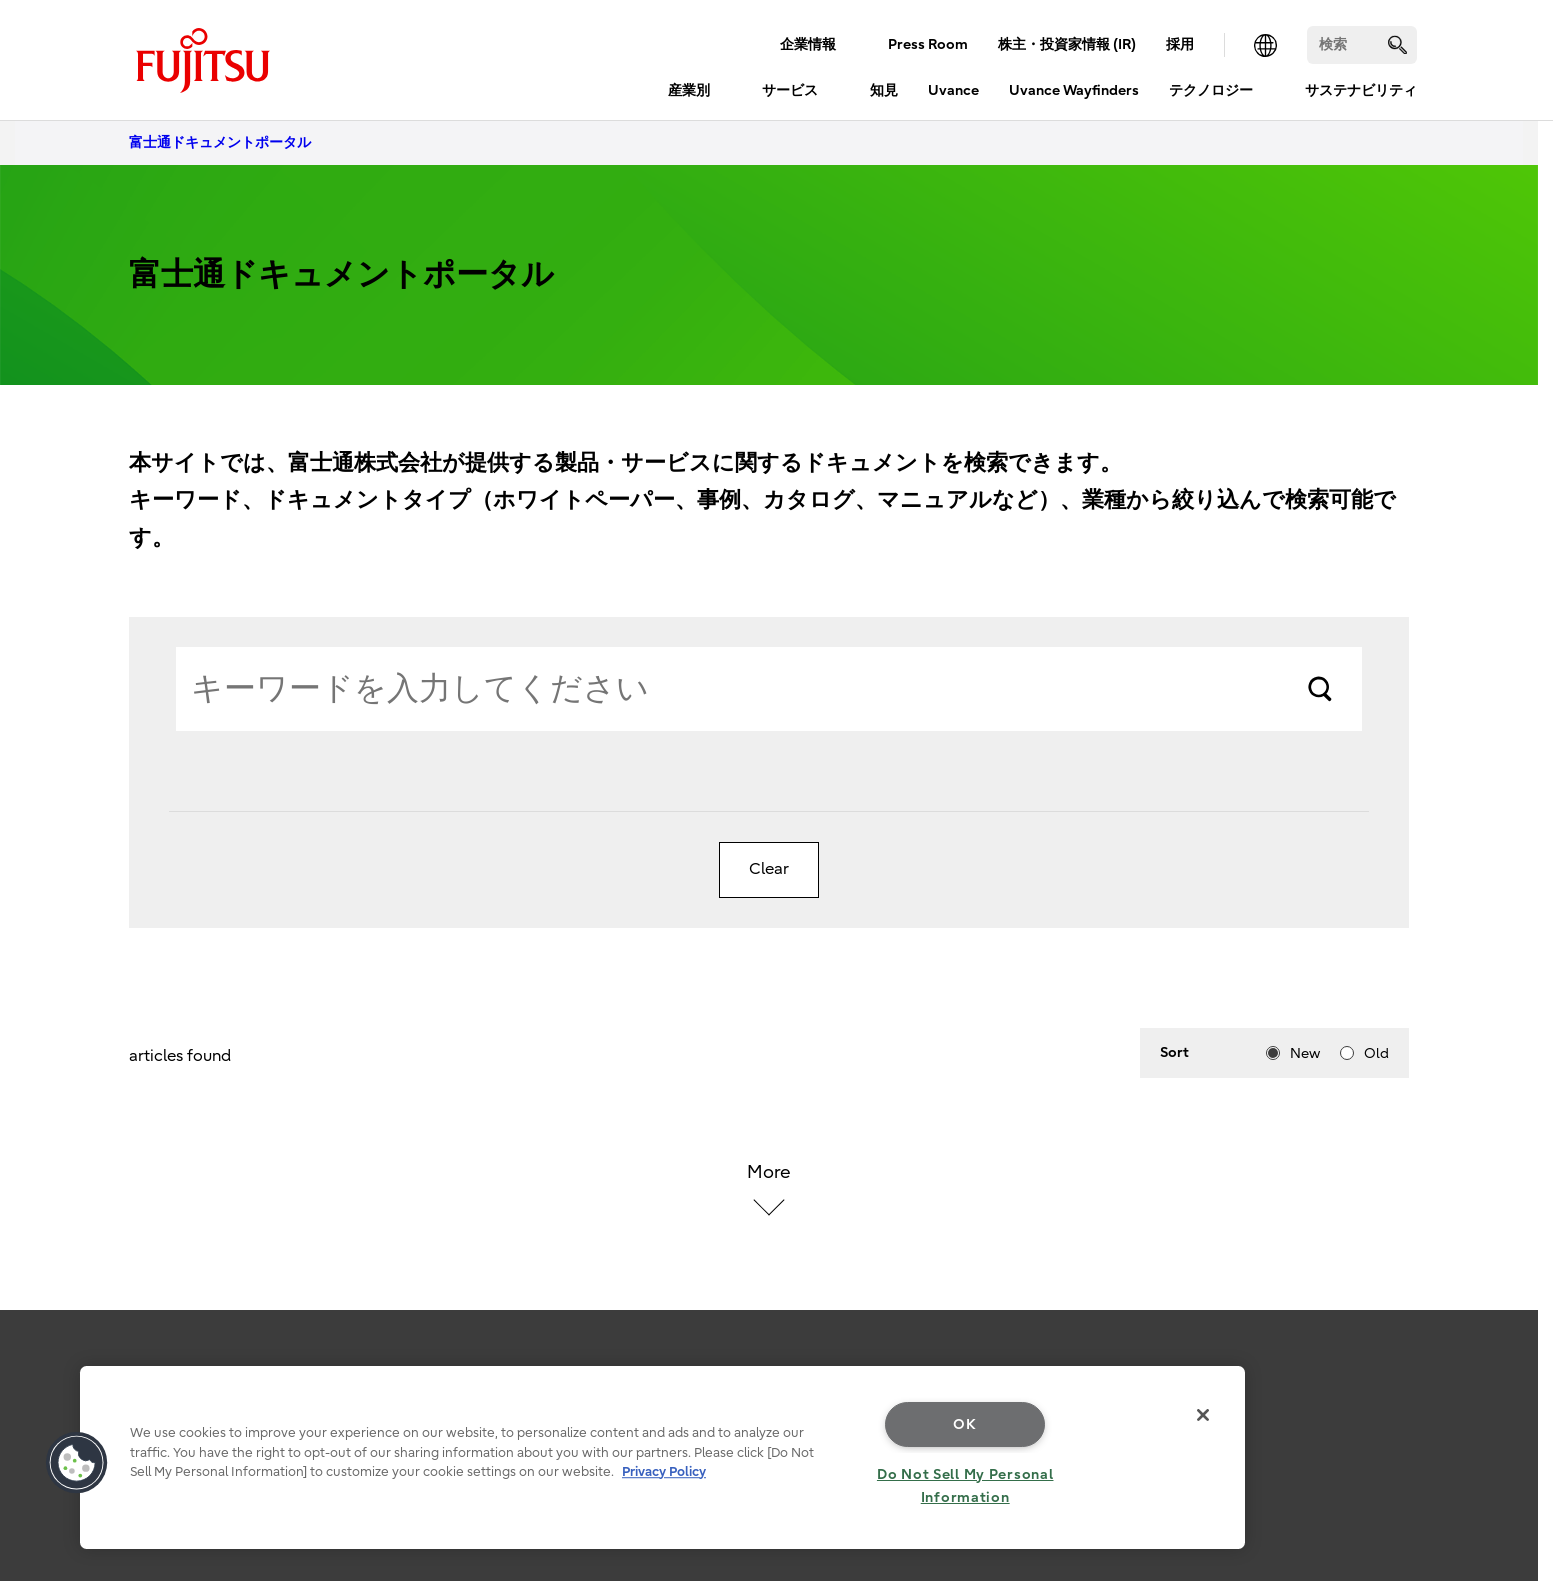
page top (1508, 1366)
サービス (790, 90)
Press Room (928, 44)
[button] (77, 1463)
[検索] (1362, 45)
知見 (884, 90)
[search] (1397, 44)
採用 (1180, 44)
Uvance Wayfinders (1074, 90)
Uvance (953, 90)
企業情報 (808, 44)
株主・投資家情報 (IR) (1067, 44)
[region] (662, 1457)
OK (964, 1424)
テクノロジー (1211, 90)
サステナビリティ (1361, 90)
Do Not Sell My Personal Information (965, 1486)
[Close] (1203, 1415)
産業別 (689, 90)
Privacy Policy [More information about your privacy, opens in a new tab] (664, 1471)
